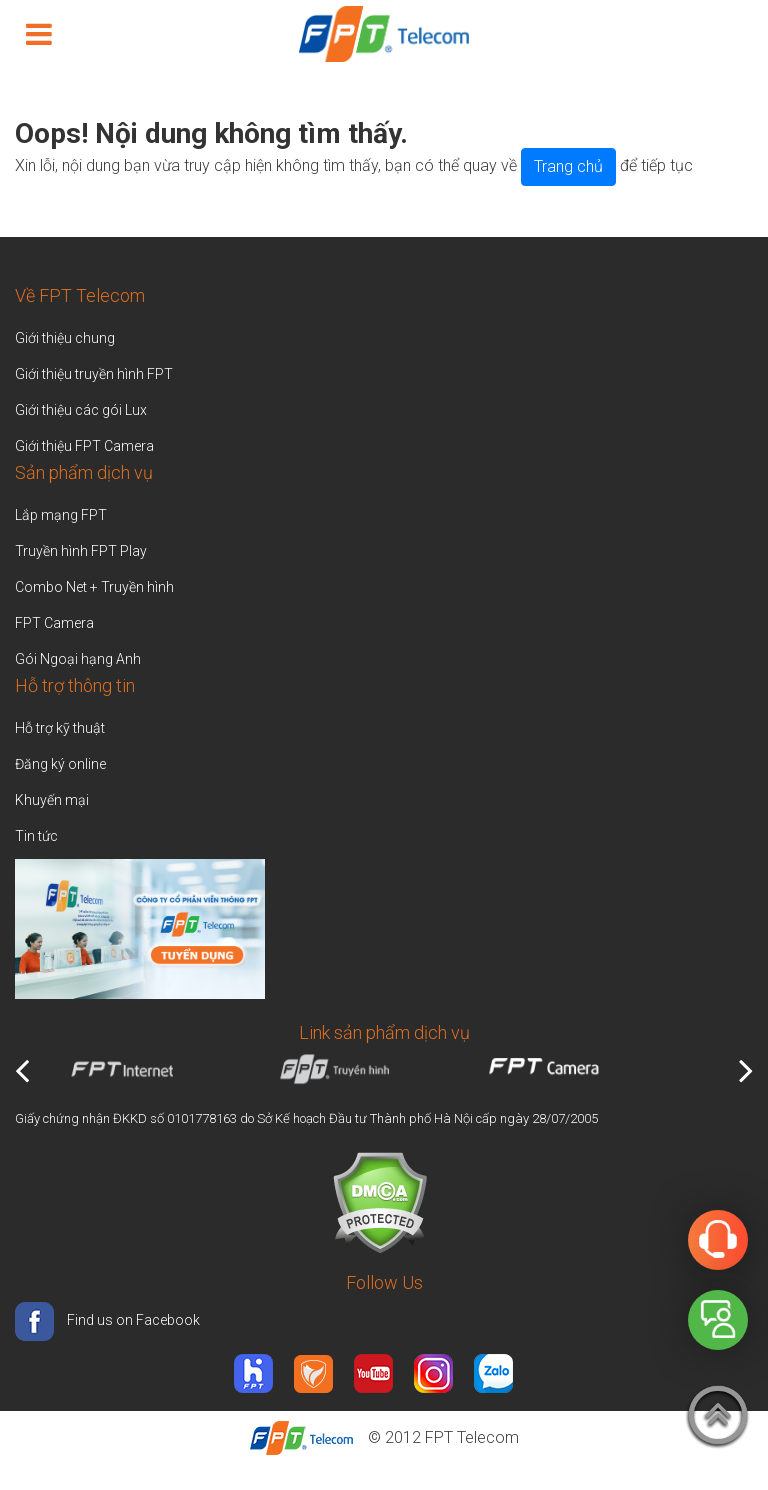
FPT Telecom (472, 1437)
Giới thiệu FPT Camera (84, 446)
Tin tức (36, 836)
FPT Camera (54, 623)
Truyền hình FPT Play (81, 551)
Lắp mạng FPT (61, 515)
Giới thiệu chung (66, 338)
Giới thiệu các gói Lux (81, 410)
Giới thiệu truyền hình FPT (94, 374)
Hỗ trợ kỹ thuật (60, 728)
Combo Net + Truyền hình (94, 587)
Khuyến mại (52, 800)
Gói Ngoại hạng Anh (78, 659)
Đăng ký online (60, 764)
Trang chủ (568, 166)
